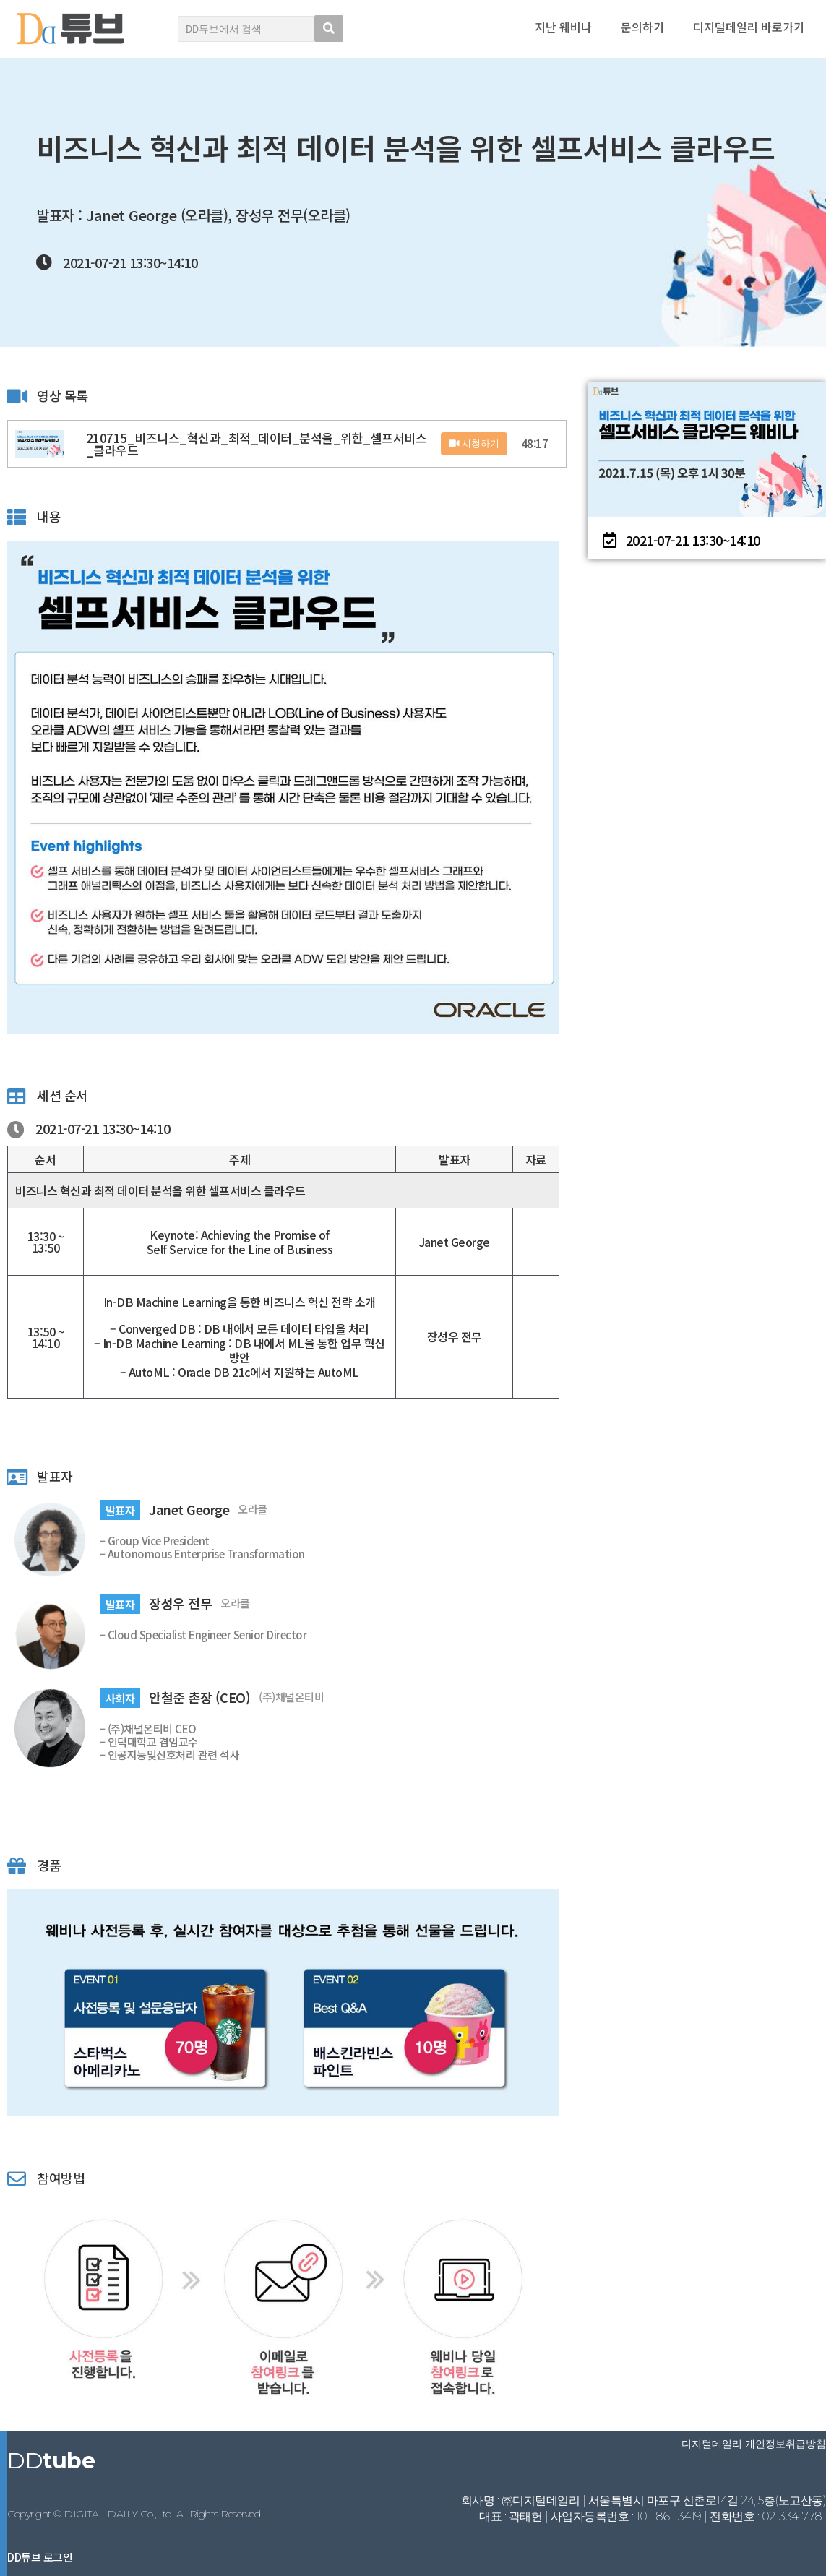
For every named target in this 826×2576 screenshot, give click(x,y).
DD (51, 2460)
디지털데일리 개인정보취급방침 (753, 2443)
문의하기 (642, 26)
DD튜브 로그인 (39, 2556)
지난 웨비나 (563, 26)
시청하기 (474, 443)
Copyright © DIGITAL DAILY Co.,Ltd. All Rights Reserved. (134, 2513)
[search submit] (328, 28)
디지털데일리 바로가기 (748, 26)
